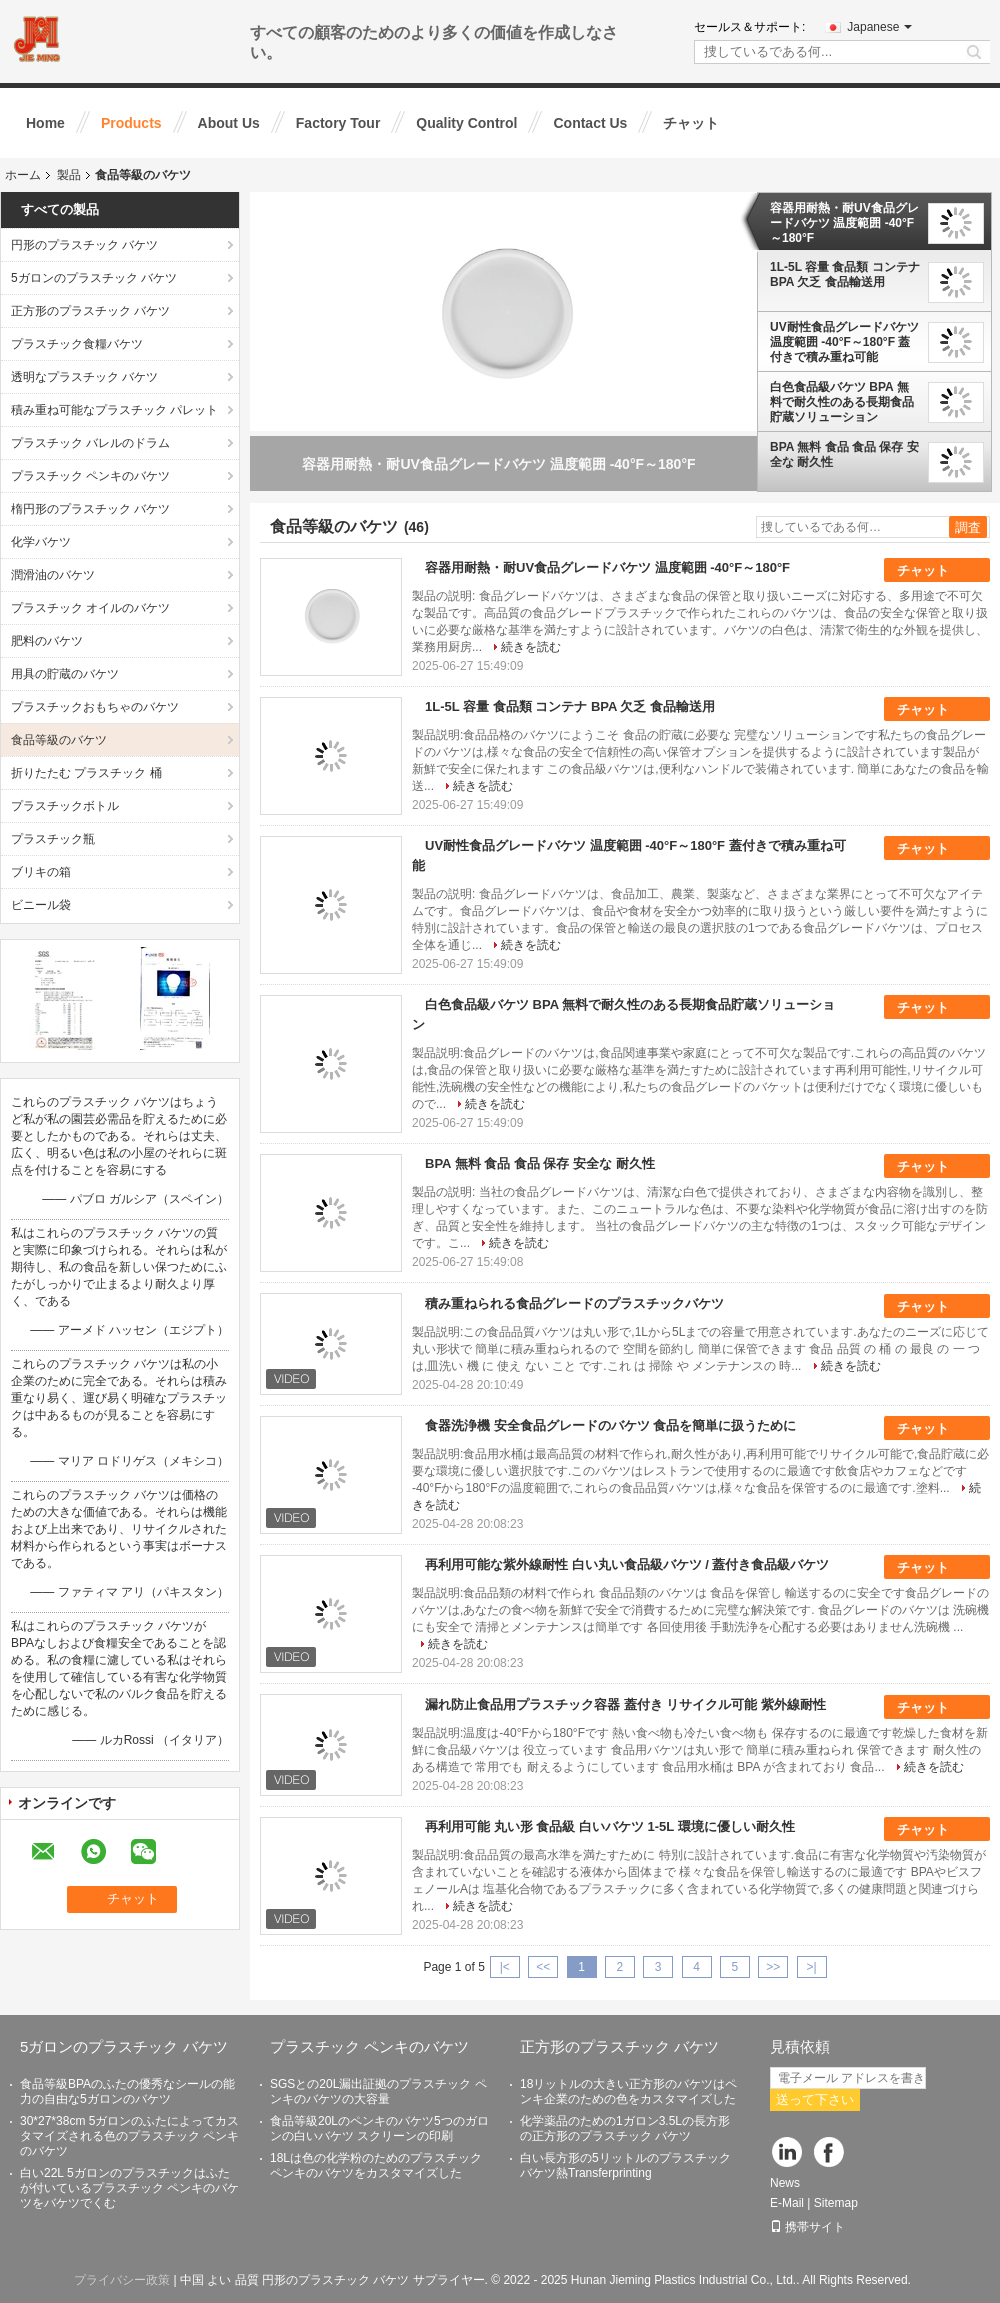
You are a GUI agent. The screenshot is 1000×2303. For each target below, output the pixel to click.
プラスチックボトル (65, 806)
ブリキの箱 (41, 872)
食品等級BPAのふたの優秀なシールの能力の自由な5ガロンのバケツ (127, 2091)
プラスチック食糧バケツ (77, 344)
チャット (691, 123)
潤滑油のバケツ (53, 575)
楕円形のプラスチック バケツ (90, 509)
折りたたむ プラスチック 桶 (86, 773)
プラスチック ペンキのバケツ (90, 476)
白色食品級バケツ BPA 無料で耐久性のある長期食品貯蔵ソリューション (842, 402)
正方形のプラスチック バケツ (90, 311)
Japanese (879, 27)
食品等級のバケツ (59, 740)
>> (773, 1967)
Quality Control (466, 123)
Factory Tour (338, 123)
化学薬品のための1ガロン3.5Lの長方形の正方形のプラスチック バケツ (625, 2128)
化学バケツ (41, 542)
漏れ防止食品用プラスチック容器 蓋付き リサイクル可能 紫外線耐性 (625, 1704)
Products (131, 123)
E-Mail (787, 2203)
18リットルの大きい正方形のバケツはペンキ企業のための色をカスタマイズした (628, 2091)
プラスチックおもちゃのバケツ (95, 707)
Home (45, 123)
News (785, 2183)
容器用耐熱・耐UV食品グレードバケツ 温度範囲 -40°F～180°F (844, 223)
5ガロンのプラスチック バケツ (94, 278)
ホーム (23, 175)
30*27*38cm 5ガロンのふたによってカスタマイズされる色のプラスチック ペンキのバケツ (129, 2136)
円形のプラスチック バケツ (84, 245)
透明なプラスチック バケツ (84, 377)
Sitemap (836, 2203)
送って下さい (815, 2099)
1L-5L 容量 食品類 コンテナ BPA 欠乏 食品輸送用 (845, 274)
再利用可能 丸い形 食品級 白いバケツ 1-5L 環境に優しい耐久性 (610, 1826)
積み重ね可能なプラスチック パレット (114, 410)
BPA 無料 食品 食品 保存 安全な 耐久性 (844, 454)
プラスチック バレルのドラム (90, 443)
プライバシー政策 (122, 2280)
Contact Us (590, 123)
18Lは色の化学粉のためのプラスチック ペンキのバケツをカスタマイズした (376, 2165)
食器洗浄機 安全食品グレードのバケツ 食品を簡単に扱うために (610, 1425)
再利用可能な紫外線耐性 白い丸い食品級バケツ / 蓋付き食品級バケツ (627, 1564)
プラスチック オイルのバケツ (90, 608)
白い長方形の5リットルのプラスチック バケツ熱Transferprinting (625, 2165)
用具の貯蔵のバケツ (65, 674)
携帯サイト (807, 2227)
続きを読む (531, 647)
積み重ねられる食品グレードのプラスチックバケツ (574, 1303)
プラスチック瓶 (53, 839)
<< (543, 1967)
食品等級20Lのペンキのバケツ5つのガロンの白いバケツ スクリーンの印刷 (379, 2128)
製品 (69, 175)
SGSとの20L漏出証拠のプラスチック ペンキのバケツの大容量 (378, 2091)
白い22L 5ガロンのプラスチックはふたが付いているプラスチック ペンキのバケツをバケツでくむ (129, 2188)
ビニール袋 (41, 905)
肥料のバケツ (47, 641)
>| (812, 1967)
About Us (229, 123)
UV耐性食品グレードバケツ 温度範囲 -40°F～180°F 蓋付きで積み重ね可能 (844, 342)
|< (505, 1967)
